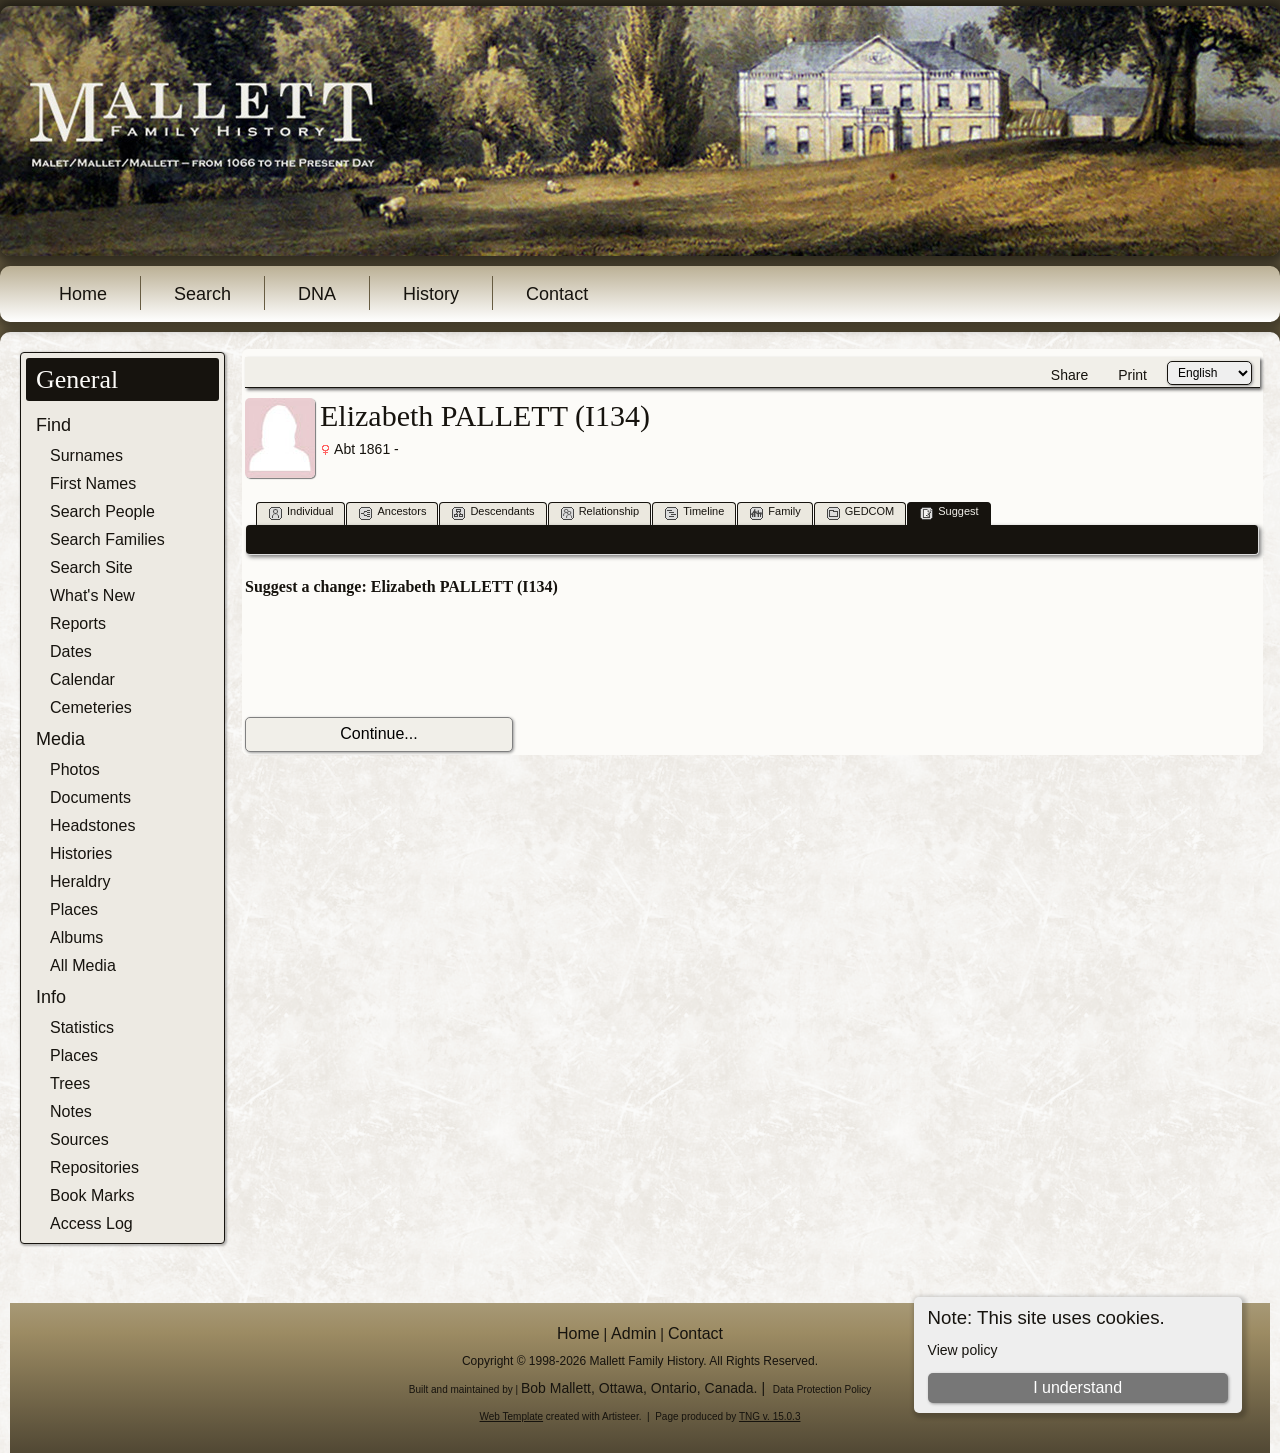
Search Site (91, 567)
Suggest (949, 512)
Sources (79, 1139)
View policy (963, 1350)
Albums (76, 937)
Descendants (493, 512)
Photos (75, 769)
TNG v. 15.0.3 (770, 1416)
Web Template (512, 1416)
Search (202, 294)
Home (83, 294)
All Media (83, 965)
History (431, 294)
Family (775, 512)
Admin (633, 1333)
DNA (317, 294)
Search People (102, 511)
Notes (71, 1111)
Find (53, 425)
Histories (81, 853)
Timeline (694, 512)
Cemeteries (91, 707)
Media (60, 739)
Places (74, 909)
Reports (78, 623)
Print (1132, 375)
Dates (71, 651)
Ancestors (392, 512)
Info (51, 997)
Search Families (107, 539)
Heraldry (80, 881)
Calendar (82, 679)
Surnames (86, 455)
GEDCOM (861, 512)
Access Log (91, 1223)
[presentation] (397, 657)
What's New (92, 595)
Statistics (82, 1027)
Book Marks (92, 1195)
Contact (557, 294)
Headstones (92, 825)
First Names (93, 483)
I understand (1077, 1387)
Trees (70, 1083)
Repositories (94, 1167)
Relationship (600, 512)
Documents (90, 797)
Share (1069, 375)
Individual (301, 512)
